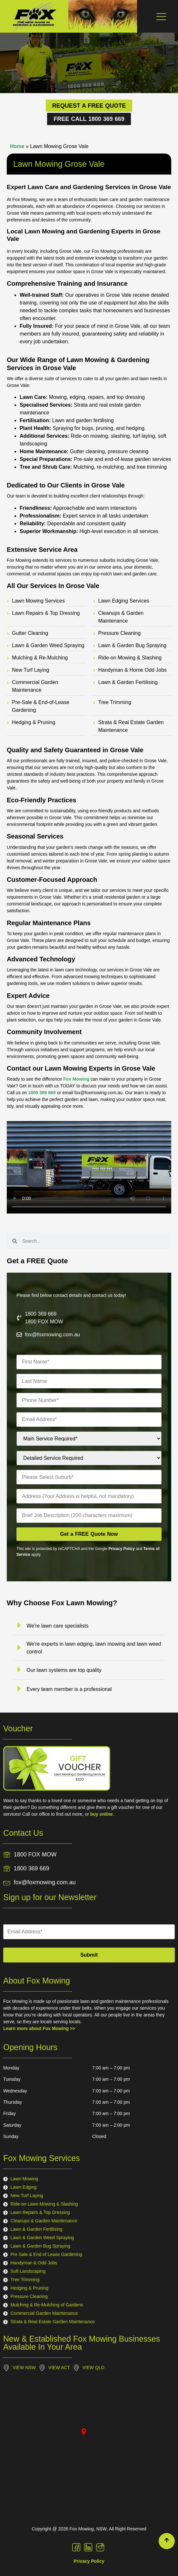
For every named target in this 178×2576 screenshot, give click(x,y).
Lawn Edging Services (123, 601)
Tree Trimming (115, 702)
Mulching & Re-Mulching (40, 657)
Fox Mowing (76, 1079)
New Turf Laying (30, 670)
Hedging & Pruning (33, 722)
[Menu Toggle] (161, 16)
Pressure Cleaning (119, 633)
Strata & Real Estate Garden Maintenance (131, 726)
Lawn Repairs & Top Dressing (46, 613)
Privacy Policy (122, 1548)
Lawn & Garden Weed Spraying (48, 645)
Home (17, 146)
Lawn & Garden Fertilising (128, 682)
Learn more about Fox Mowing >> (39, 2028)
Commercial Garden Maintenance (35, 686)
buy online (101, 1814)
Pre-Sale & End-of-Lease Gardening (40, 706)
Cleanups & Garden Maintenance (121, 617)
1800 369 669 (42, 1092)
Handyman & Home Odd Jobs (132, 670)
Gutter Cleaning (30, 633)
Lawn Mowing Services (38, 601)
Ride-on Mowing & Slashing (130, 657)
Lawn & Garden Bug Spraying (132, 645)
